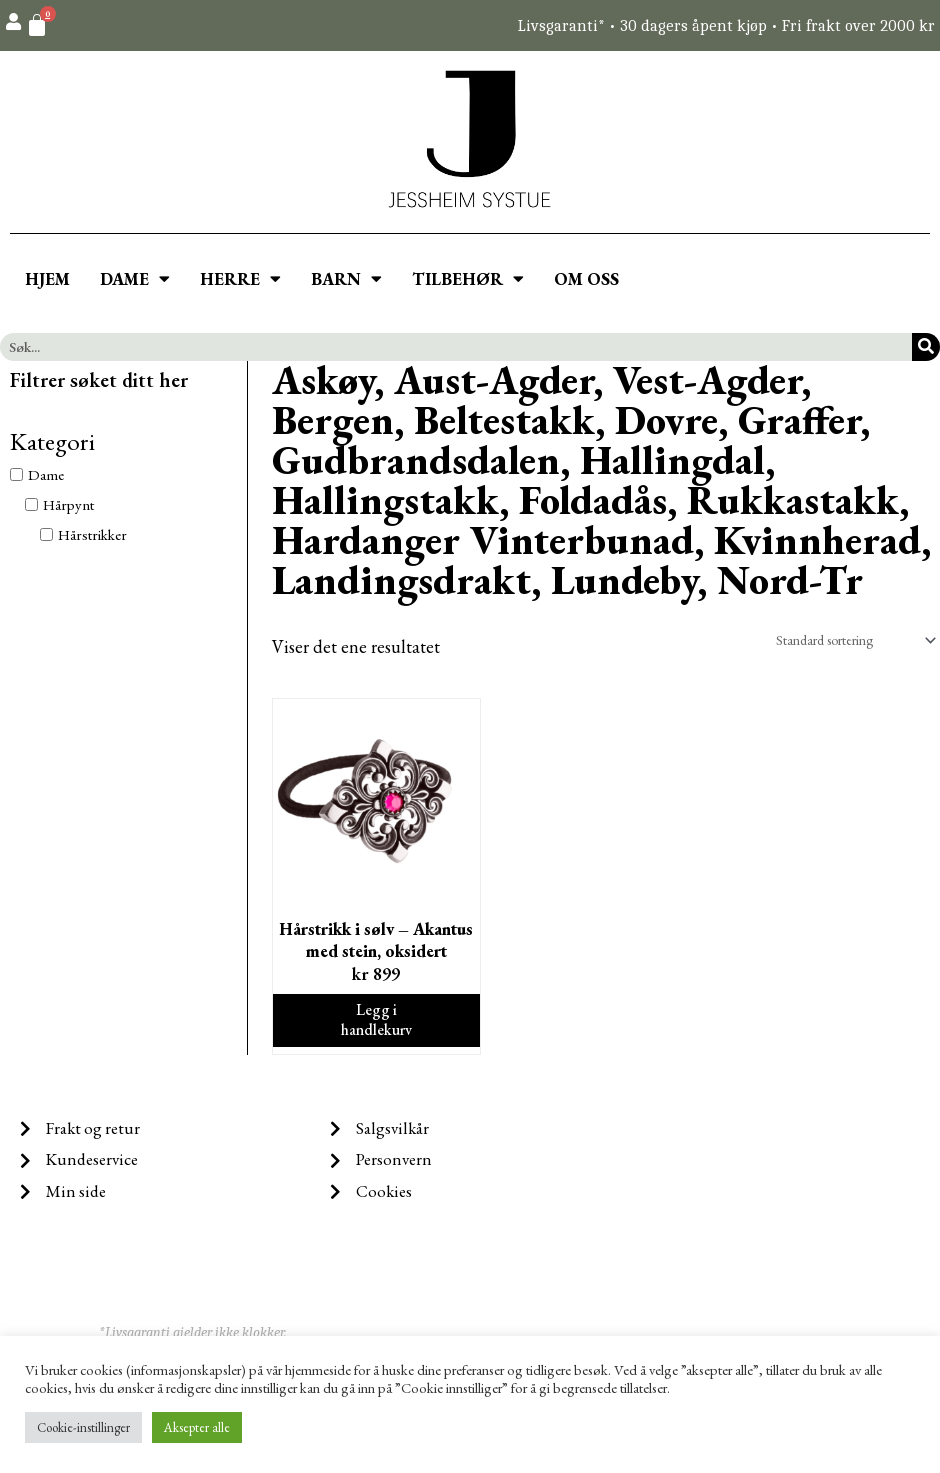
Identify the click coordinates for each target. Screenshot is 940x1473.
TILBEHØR (468, 278)
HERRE (240, 278)
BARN (346, 278)
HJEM (47, 279)
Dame (46, 474)
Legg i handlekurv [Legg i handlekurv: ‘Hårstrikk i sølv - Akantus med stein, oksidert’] (376, 1026)
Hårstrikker (92, 534)
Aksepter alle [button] (197, 1427)
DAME (135, 278)
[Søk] (926, 347)
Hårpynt (68, 504)
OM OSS (586, 279)
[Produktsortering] (843, 641)
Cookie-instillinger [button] (83, 1427)
